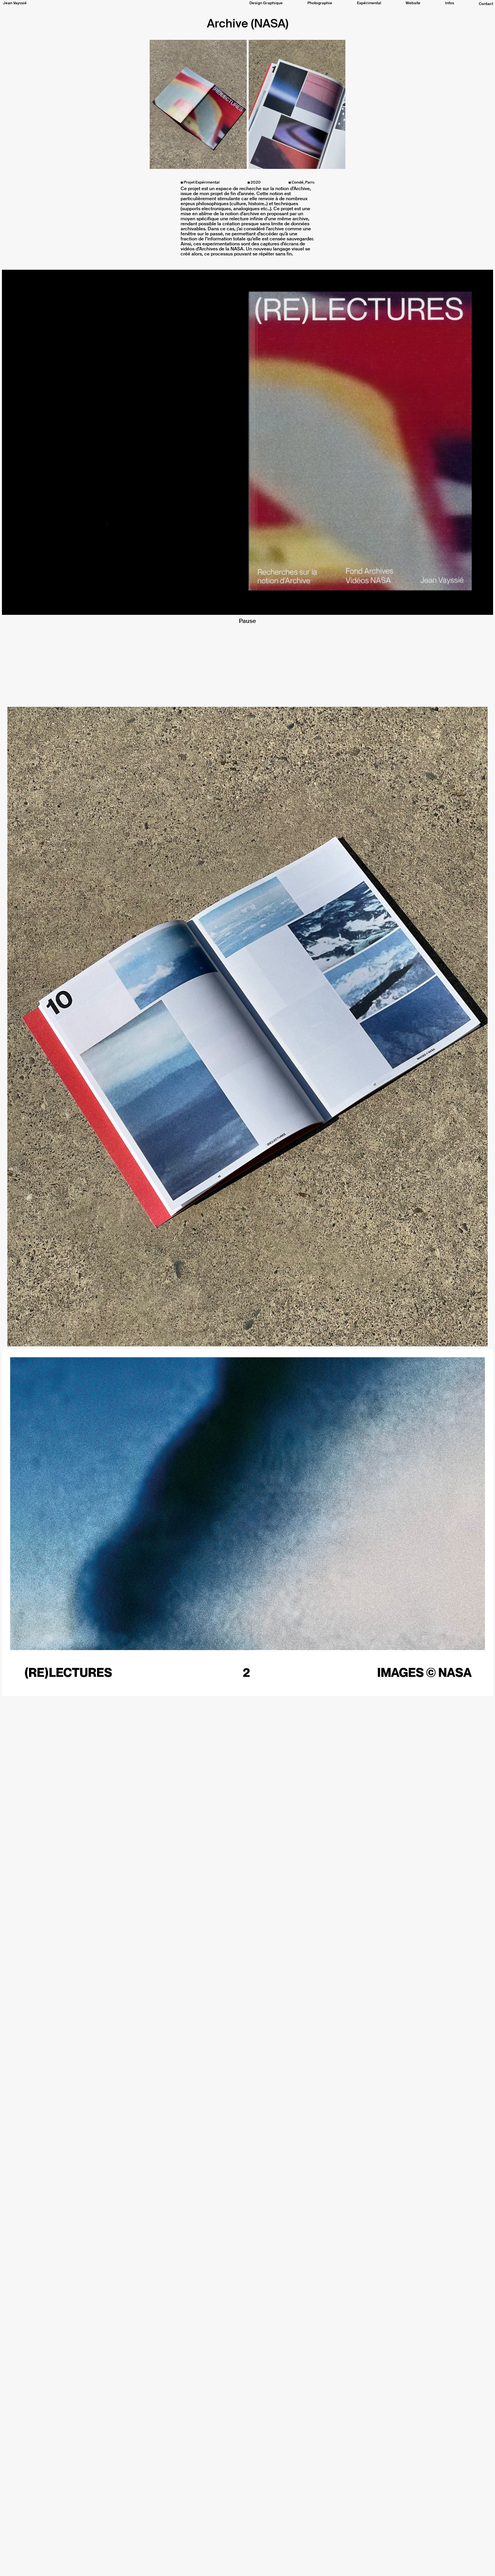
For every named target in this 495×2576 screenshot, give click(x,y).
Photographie (319, 2)
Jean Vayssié (15, 2)
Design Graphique (266, 2)
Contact (486, 3)
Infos (449, 2)
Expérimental (369, 2)
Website (413, 2)
